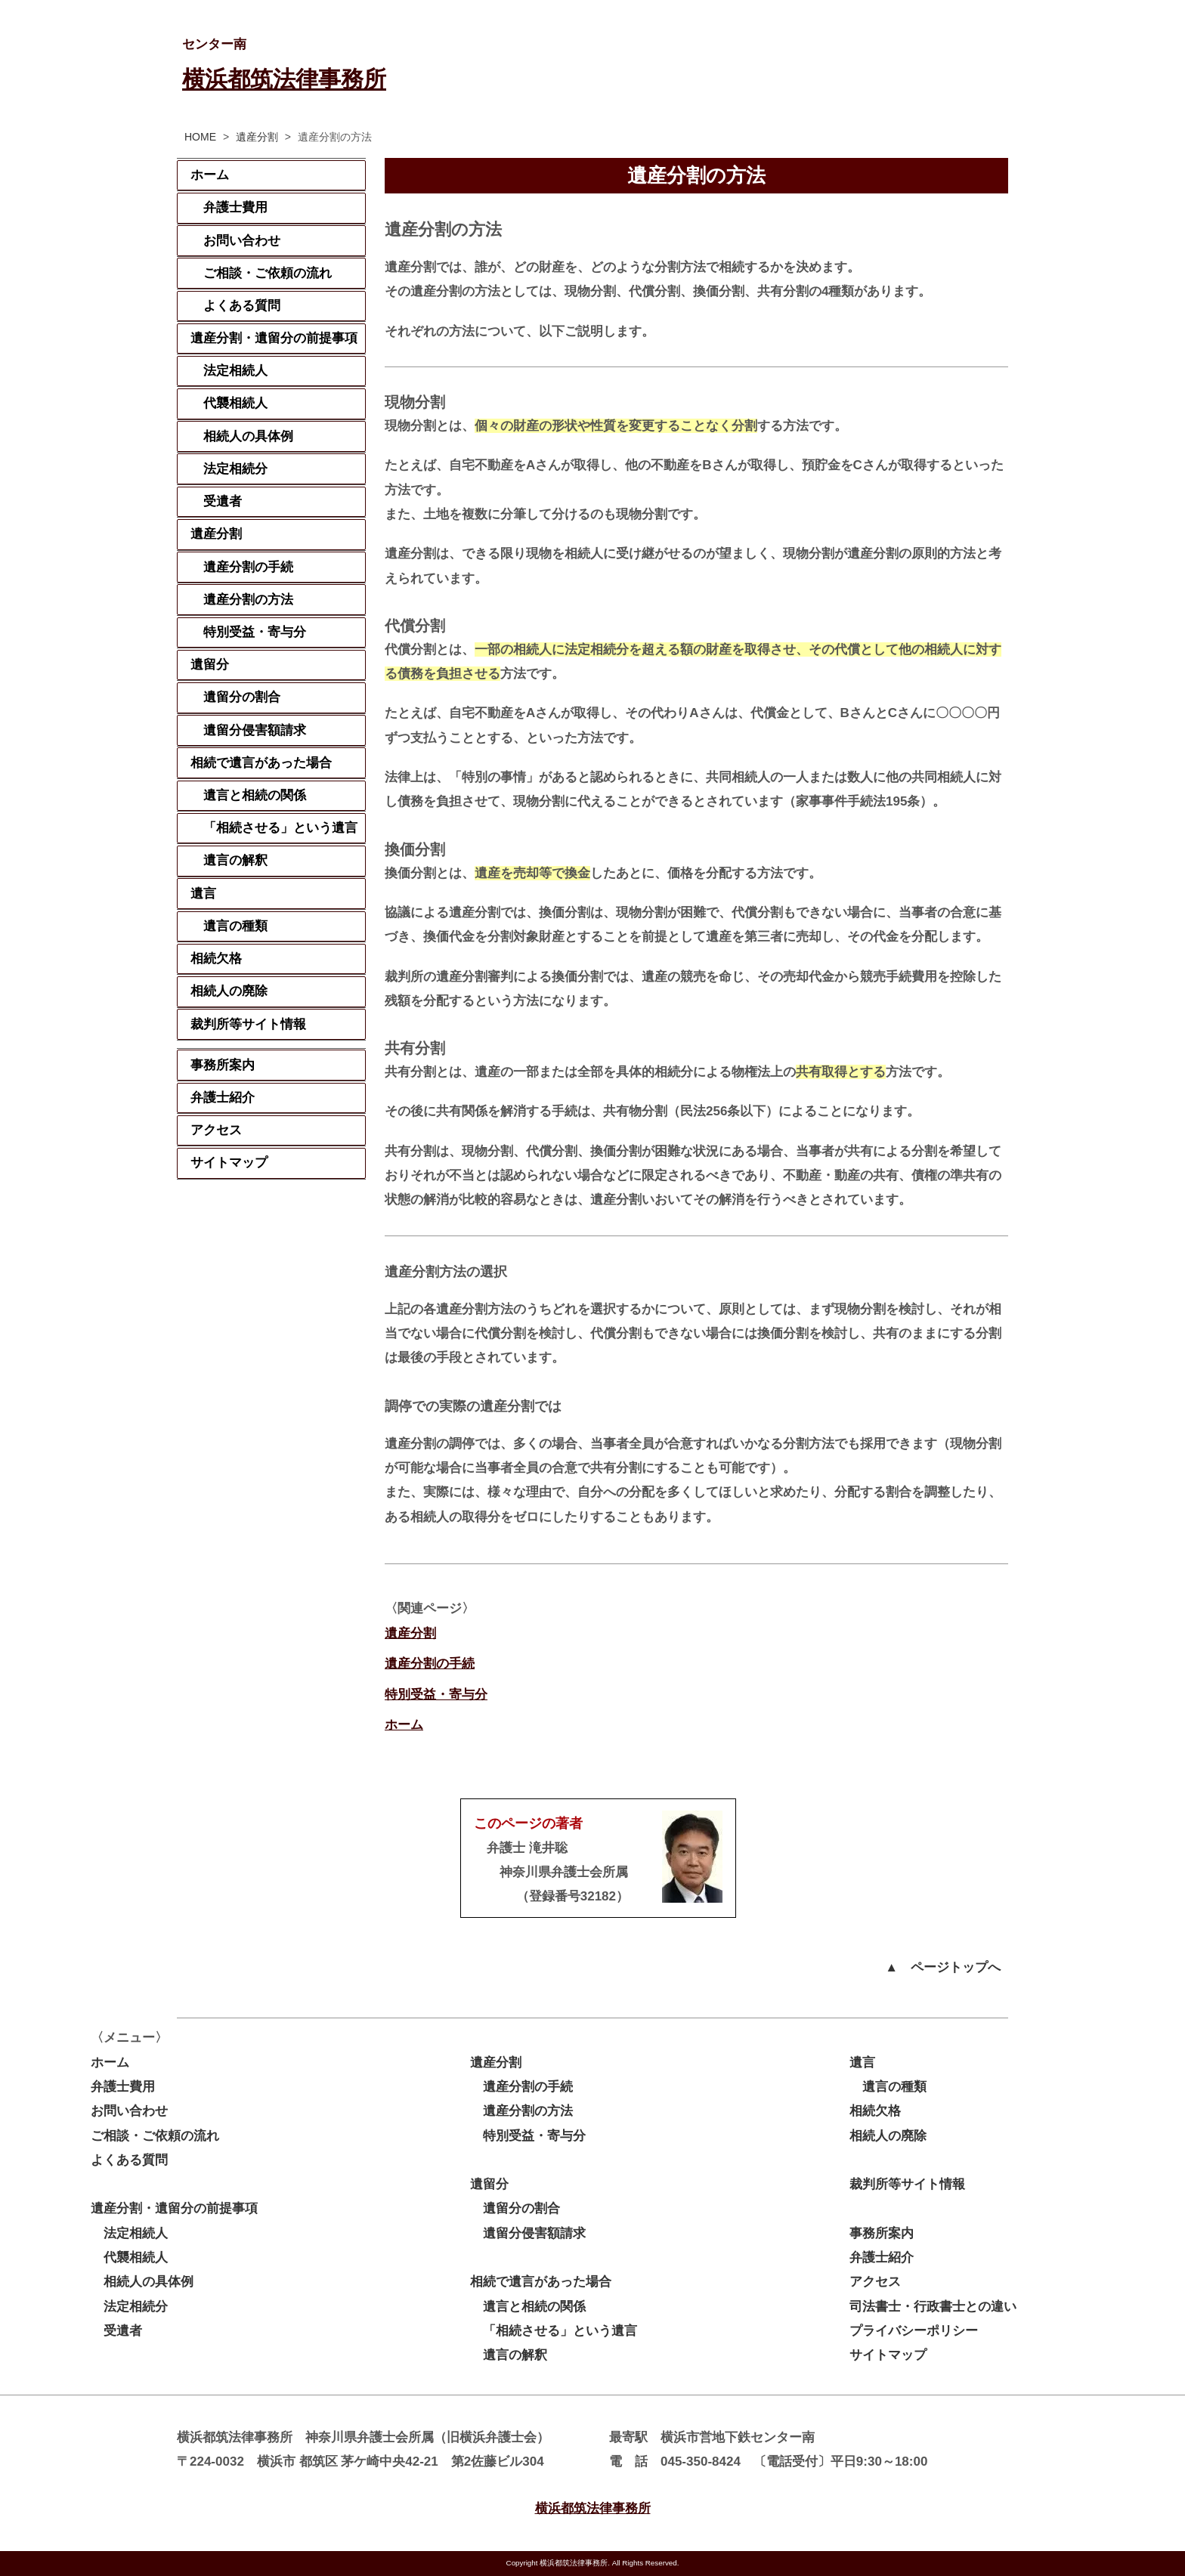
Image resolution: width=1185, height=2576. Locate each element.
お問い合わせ (241, 240)
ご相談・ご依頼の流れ (267, 273)
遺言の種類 (235, 926)
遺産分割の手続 (430, 1663)
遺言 (203, 893)
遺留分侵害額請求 (254, 730)
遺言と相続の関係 (254, 795)
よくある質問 (241, 305)
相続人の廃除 (229, 991)
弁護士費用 (235, 207)
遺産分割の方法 (248, 599)
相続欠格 (216, 958)
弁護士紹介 (222, 1097)
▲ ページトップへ (943, 1967)
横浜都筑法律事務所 (284, 78)
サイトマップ (229, 1162)
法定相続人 (235, 370)
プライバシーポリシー (913, 2331)
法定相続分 (235, 469)
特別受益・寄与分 (436, 1694)
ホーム (404, 1725)
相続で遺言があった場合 (261, 763)
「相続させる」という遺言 (280, 828)
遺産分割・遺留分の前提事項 (273, 338)
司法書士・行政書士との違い (932, 2306)
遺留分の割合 (241, 697)
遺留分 (209, 664)
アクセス (216, 1130)
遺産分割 (257, 137)
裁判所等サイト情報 (248, 1024)
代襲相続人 (235, 403)
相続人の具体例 (248, 436)
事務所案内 (222, 1065)
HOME (200, 137)
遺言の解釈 (235, 860)
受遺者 (222, 501)
